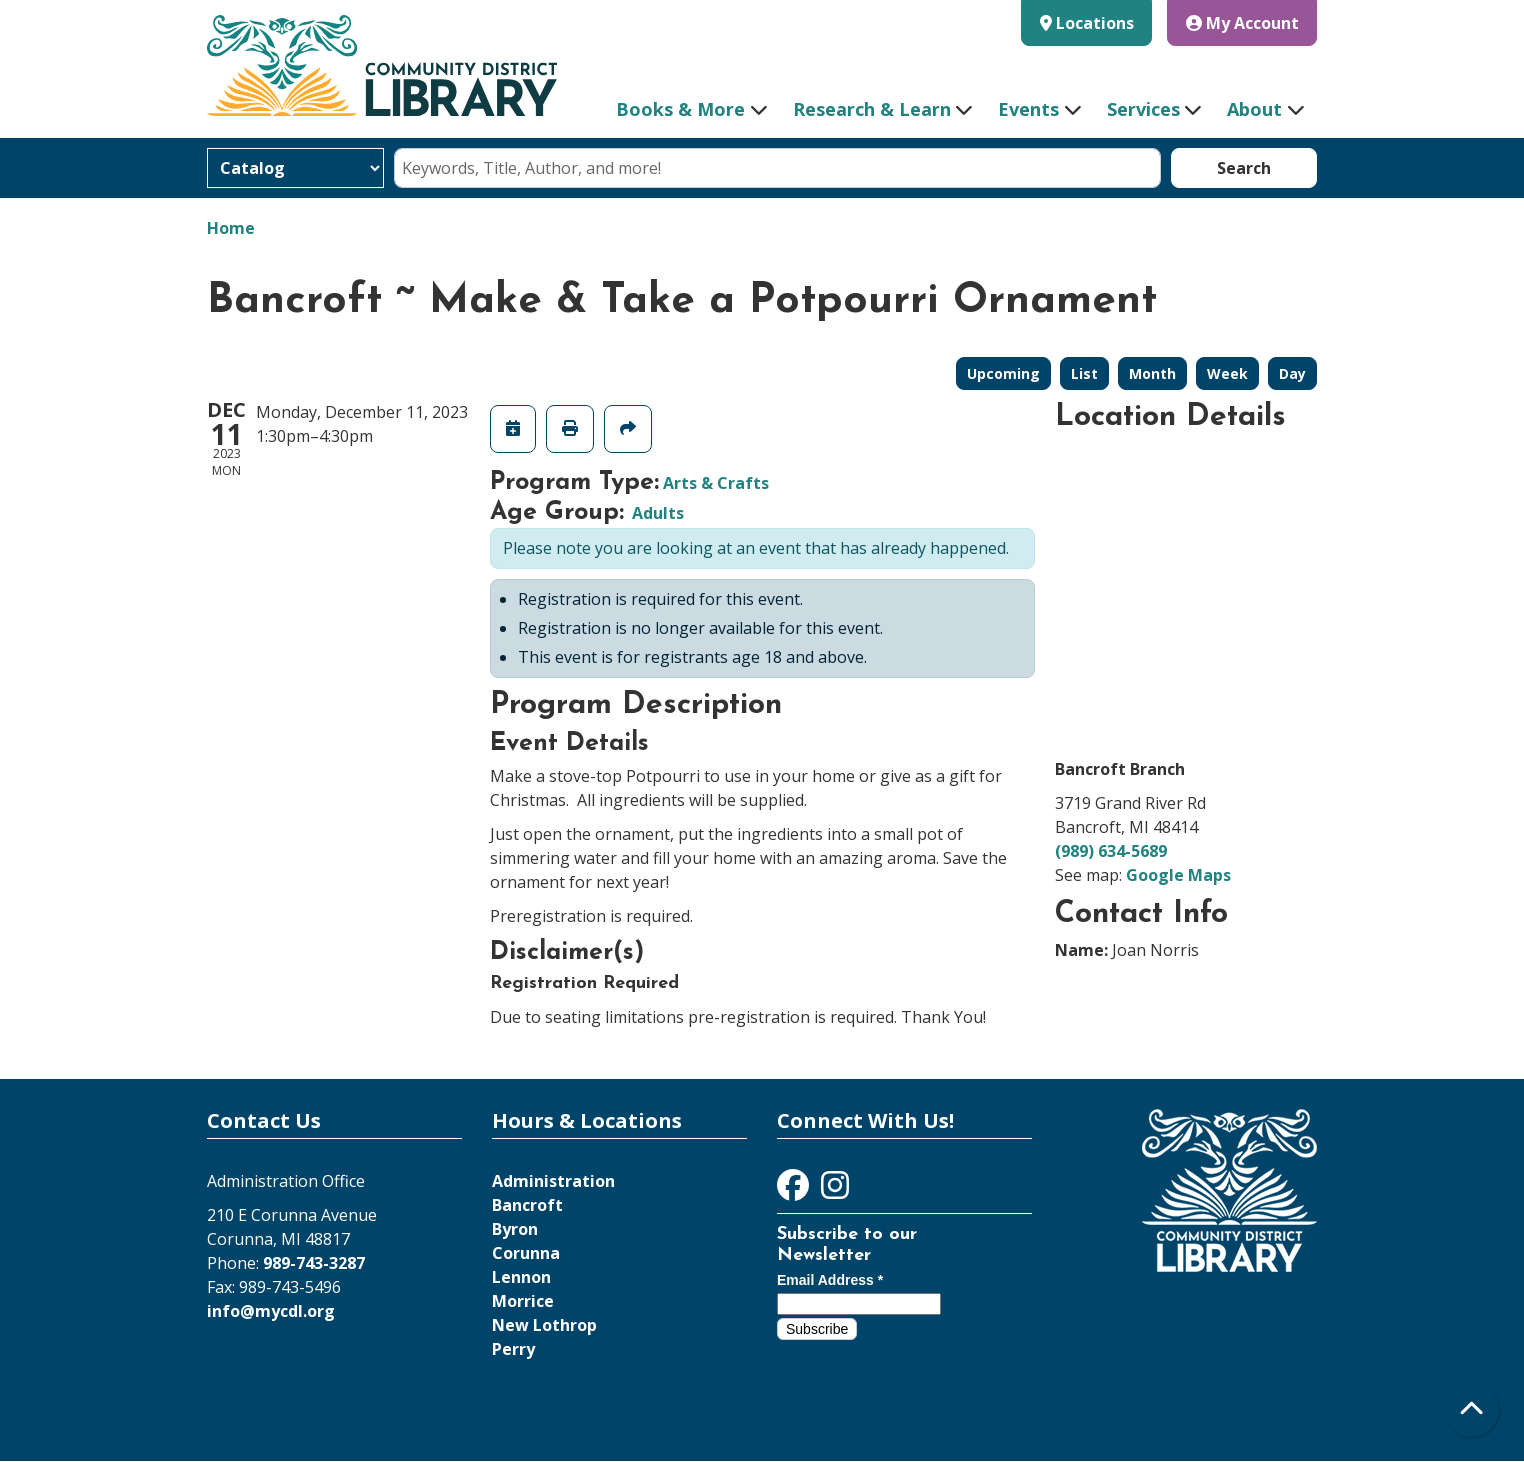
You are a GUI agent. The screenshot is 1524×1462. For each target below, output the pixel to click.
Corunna (526, 1253)
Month (1152, 373)
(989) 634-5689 (1111, 851)
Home (231, 228)
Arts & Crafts (716, 483)
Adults (658, 513)
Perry (513, 1349)
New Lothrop (544, 1325)
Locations (1095, 23)
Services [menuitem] (1143, 109)
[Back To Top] (1471, 1409)
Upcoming (1003, 373)
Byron (515, 1229)
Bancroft (527, 1205)
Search (1244, 168)
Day (1292, 373)
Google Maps (1178, 875)
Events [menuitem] (1028, 109)
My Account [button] (1242, 23)
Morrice (523, 1301)
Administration (553, 1181)
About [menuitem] (1254, 109)
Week (1227, 373)
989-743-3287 (314, 1263)
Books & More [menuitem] (680, 109)
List (1084, 373)
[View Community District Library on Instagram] (835, 1191)
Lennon (521, 1277)
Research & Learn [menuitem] (872, 109)
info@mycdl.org (271, 1311)
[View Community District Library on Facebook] (795, 1191)
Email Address (830, 1280)
